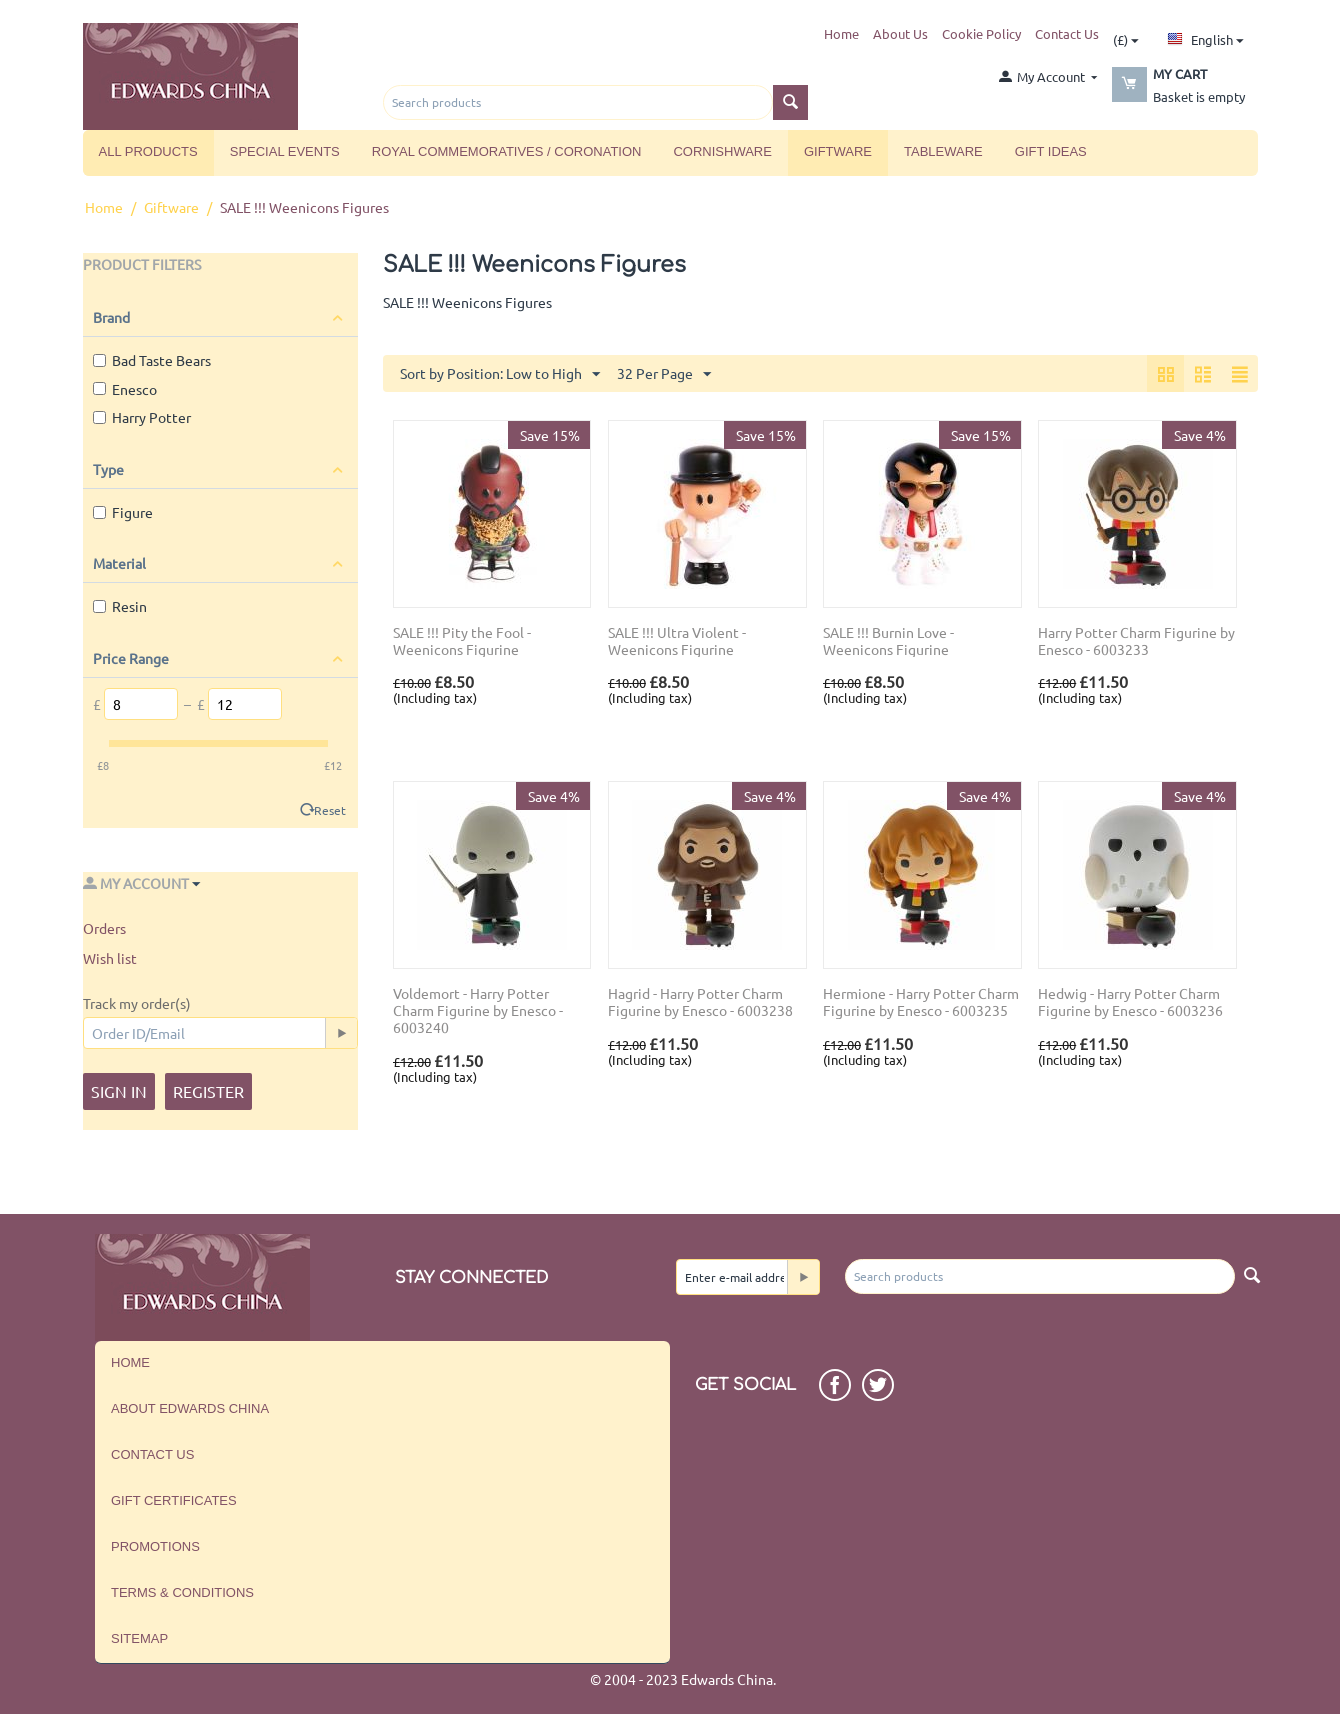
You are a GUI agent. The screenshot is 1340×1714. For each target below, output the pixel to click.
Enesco (125, 389)
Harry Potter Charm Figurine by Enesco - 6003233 (1136, 641)
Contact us (152, 1454)
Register (208, 1091)
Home (841, 33)
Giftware (838, 151)
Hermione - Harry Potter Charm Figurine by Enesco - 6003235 (921, 1002)
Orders (104, 928)
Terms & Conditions (182, 1592)
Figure (123, 512)
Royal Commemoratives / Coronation (507, 151)
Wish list (110, 958)
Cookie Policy (981, 33)
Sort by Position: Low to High (500, 374)
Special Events (285, 151)
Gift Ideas (1051, 151)
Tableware (943, 151)
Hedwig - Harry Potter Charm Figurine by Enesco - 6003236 (1130, 1002)
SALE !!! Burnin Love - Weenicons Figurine (888, 641)
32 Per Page (664, 374)
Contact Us (1067, 33)
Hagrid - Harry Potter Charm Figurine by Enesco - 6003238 (700, 1002)
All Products (148, 151)
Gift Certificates (174, 1500)
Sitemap (139, 1638)
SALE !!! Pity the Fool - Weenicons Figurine (462, 641)
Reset (330, 810)
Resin (120, 606)
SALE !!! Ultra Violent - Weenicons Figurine (677, 641)
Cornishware (722, 151)
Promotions (155, 1546)
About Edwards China (190, 1408)
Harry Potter (142, 417)
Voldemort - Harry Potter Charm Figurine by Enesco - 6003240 (478, 1010)
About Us (900, 33)
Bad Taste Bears (152, 360)
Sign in (119, 1091)
